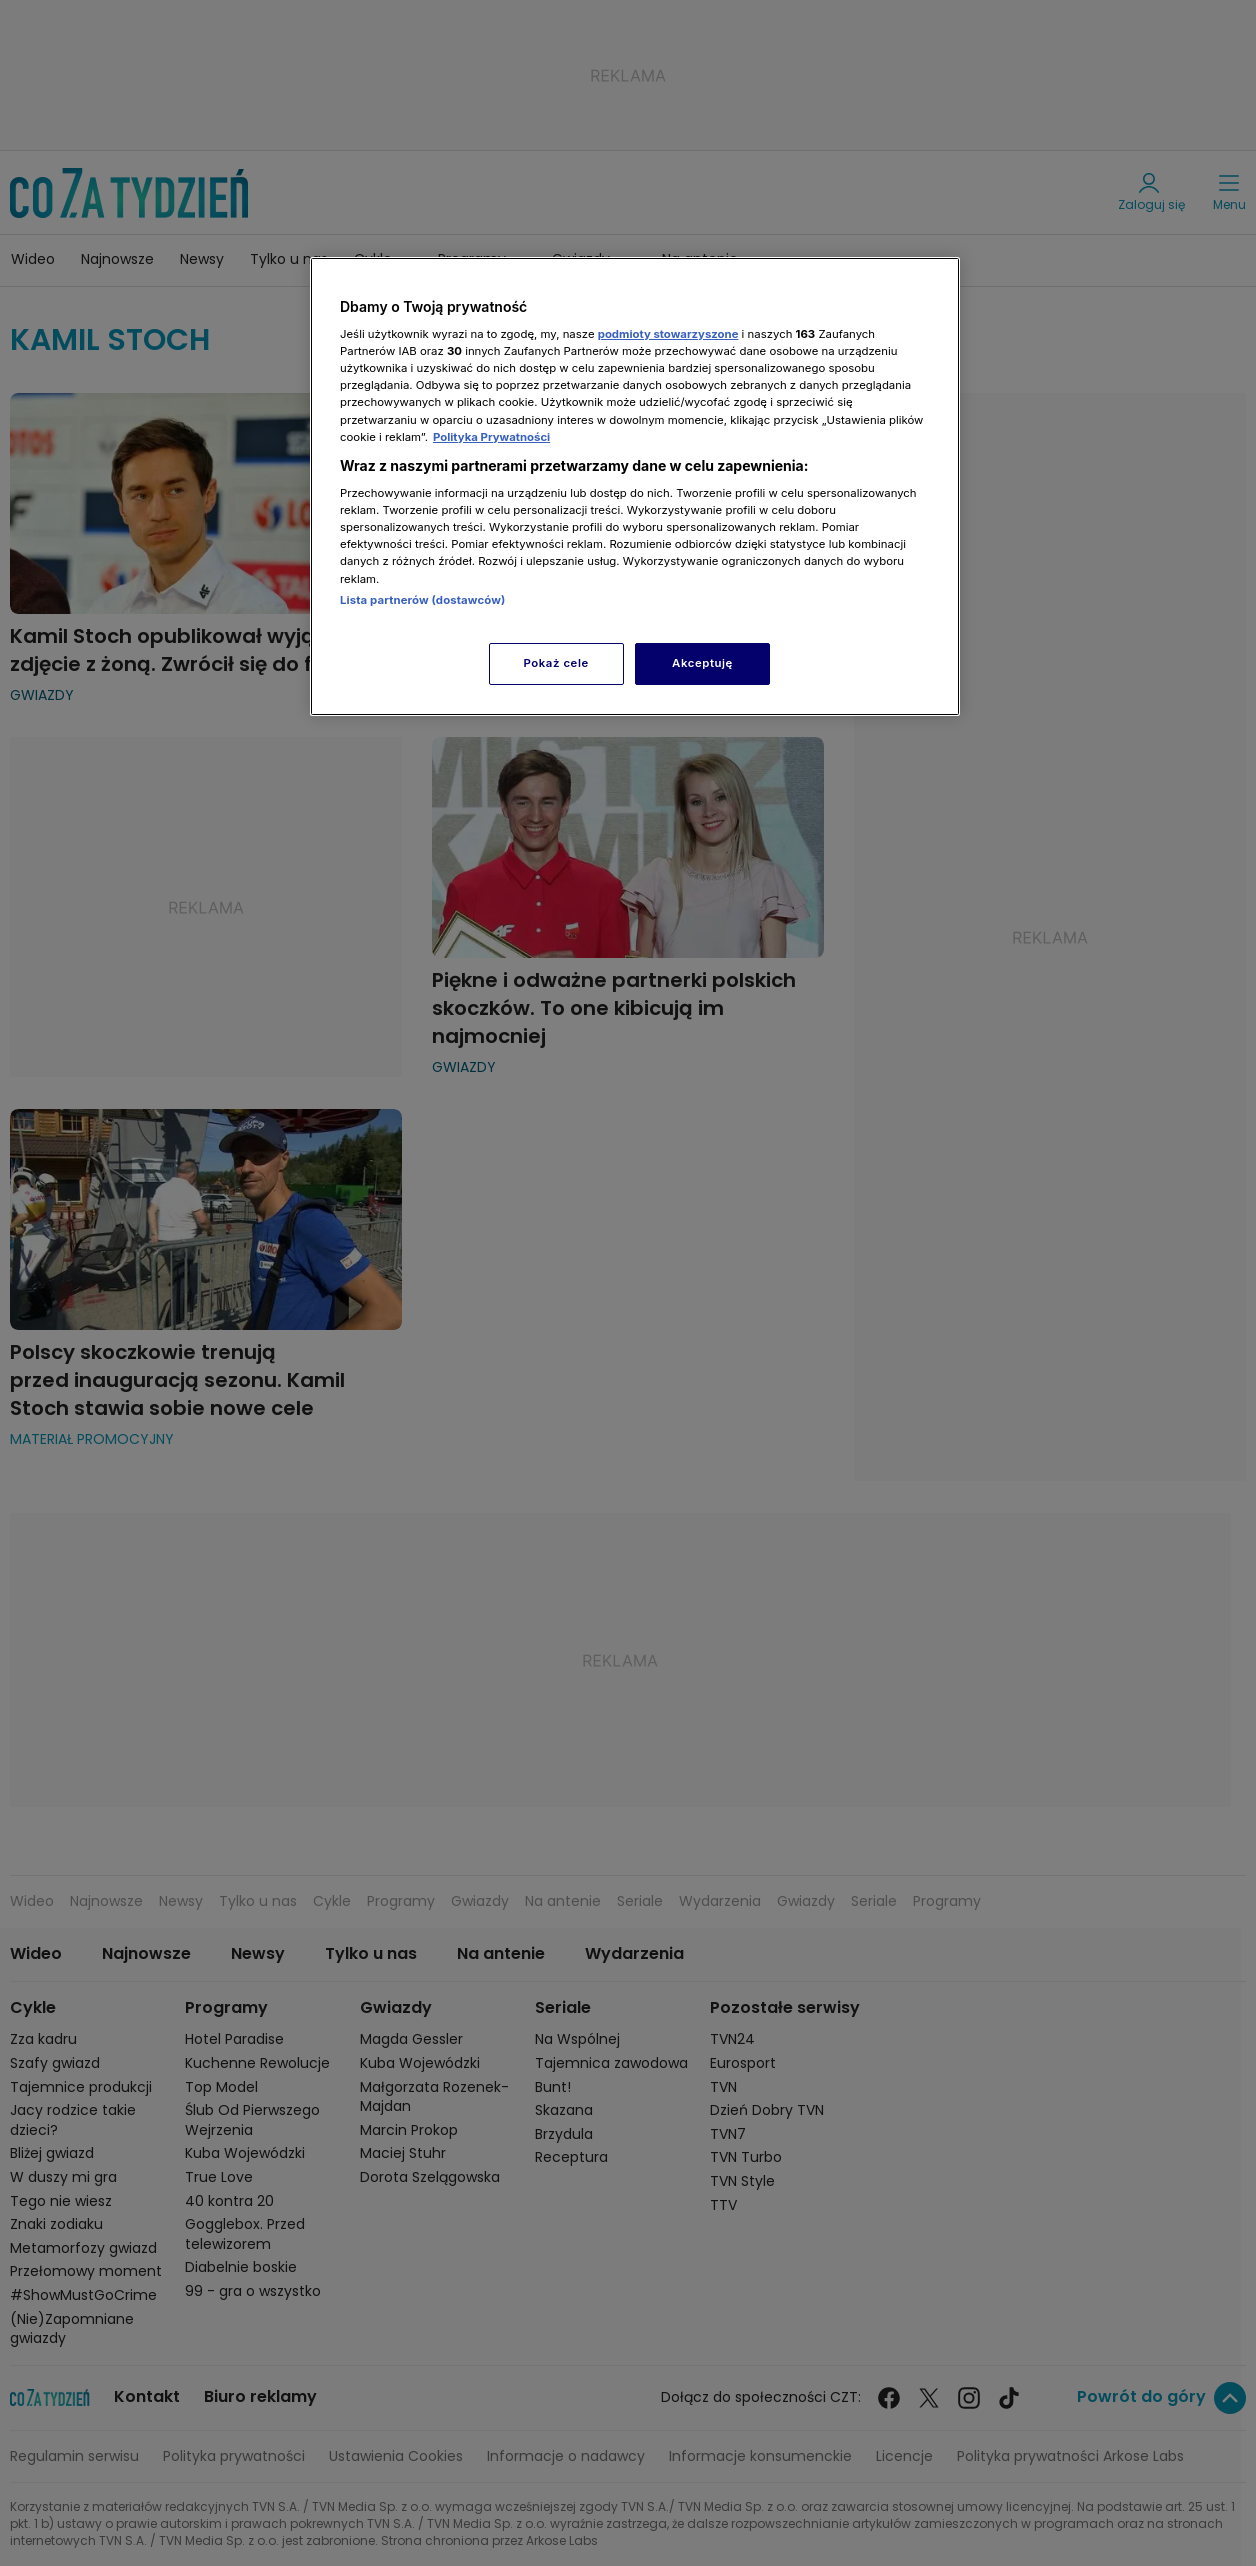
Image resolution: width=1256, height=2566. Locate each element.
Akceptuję (702, 663)
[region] (635, 486)
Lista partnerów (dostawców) (422, 600)
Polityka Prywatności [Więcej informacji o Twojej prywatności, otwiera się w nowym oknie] (491, 437)
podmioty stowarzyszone (668, 334)
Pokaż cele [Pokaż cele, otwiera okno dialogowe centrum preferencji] (556, 663)
